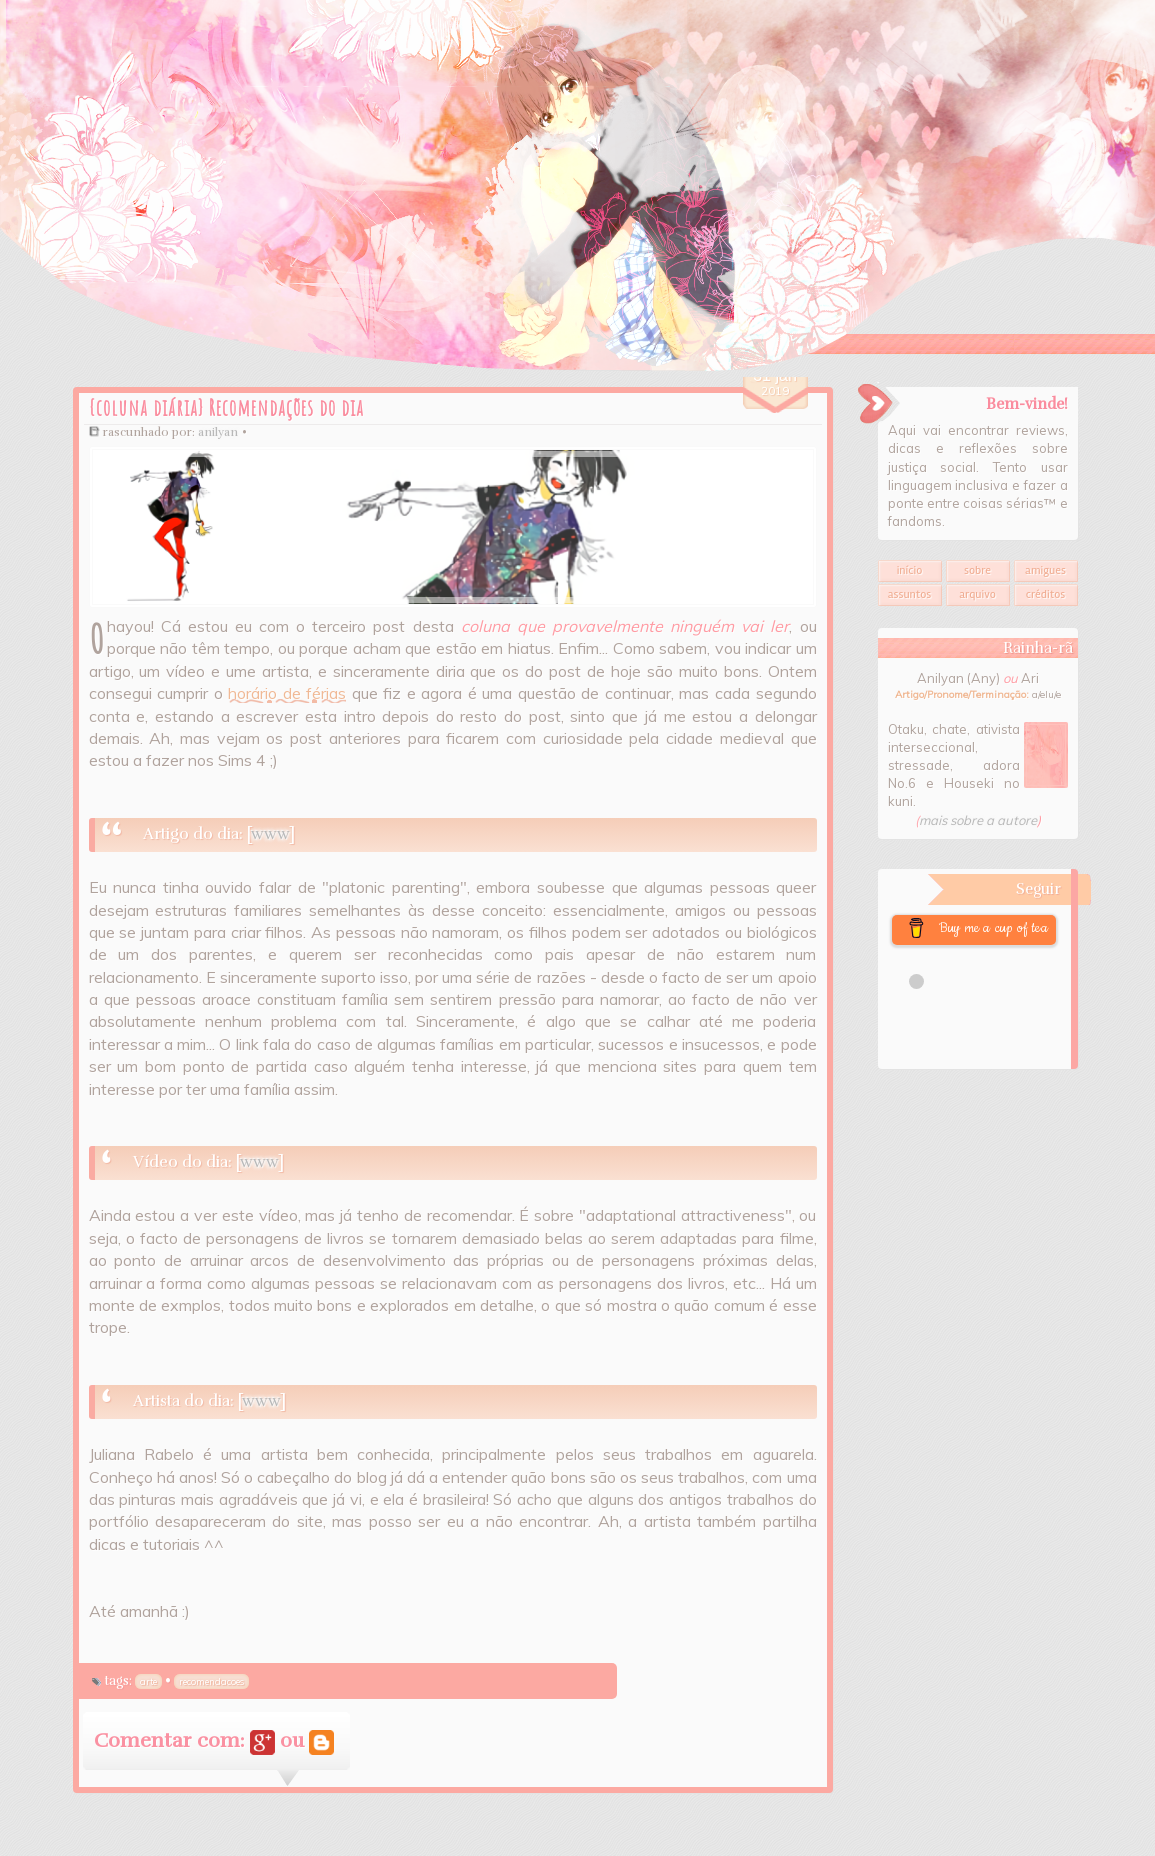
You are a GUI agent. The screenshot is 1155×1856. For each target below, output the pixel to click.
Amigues (1045, 570)
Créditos (1045, 594)
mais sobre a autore (978, 820)
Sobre (977, 570)
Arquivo (977, 594)
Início (910, 570)
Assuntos (910, 594)
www (270, 834)
